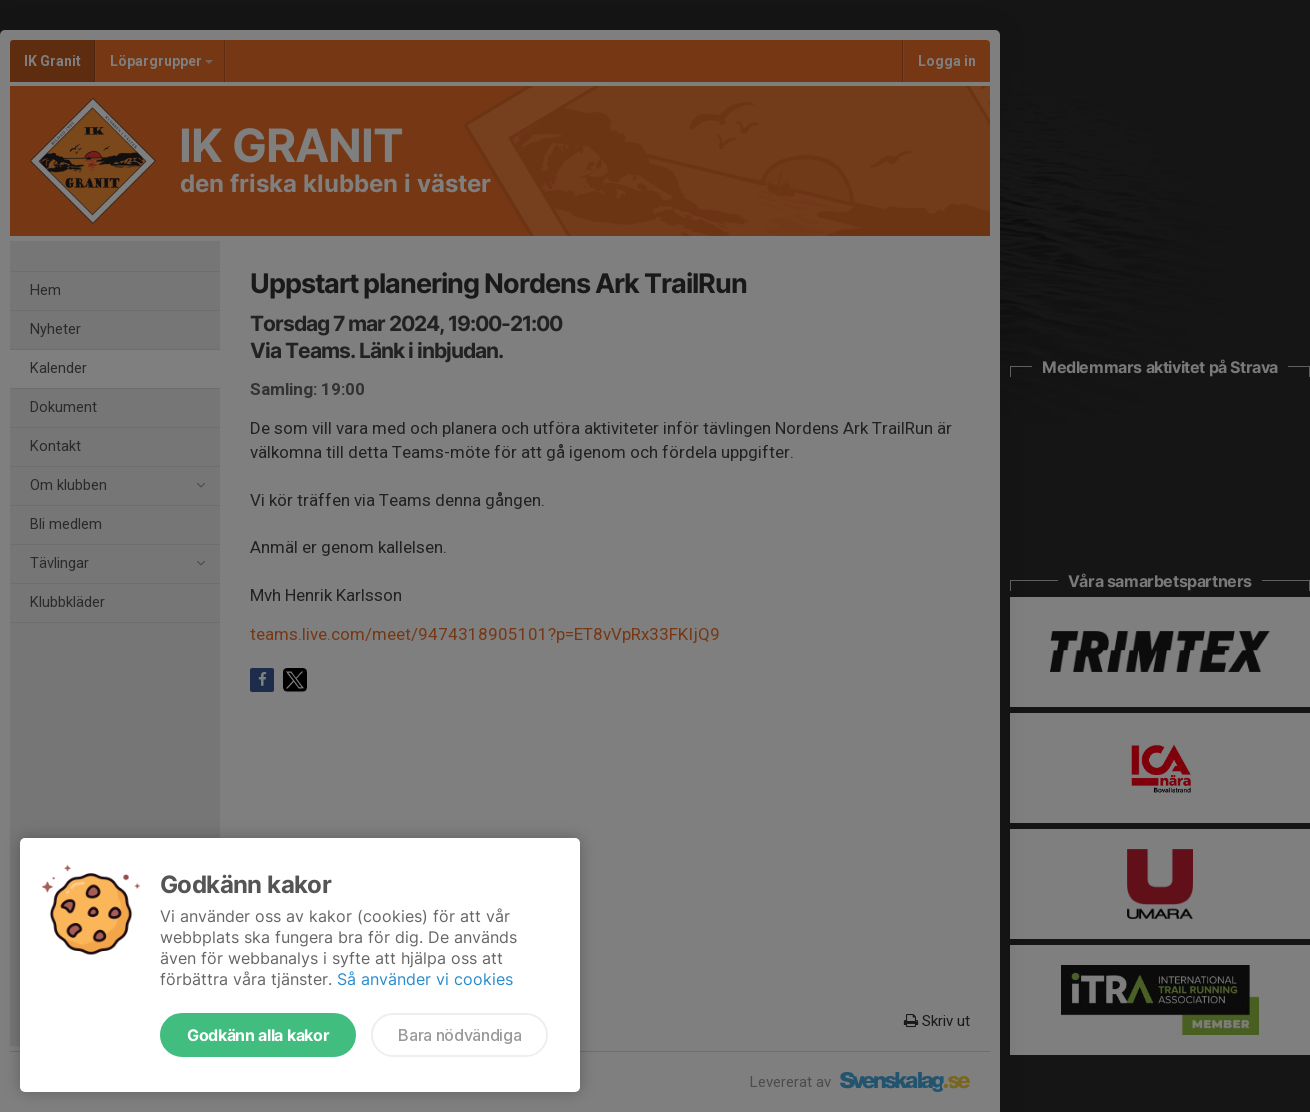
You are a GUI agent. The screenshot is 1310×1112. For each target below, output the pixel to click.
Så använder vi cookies (425, 979)
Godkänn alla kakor (258, 1035)
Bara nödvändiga (459, 1035)
